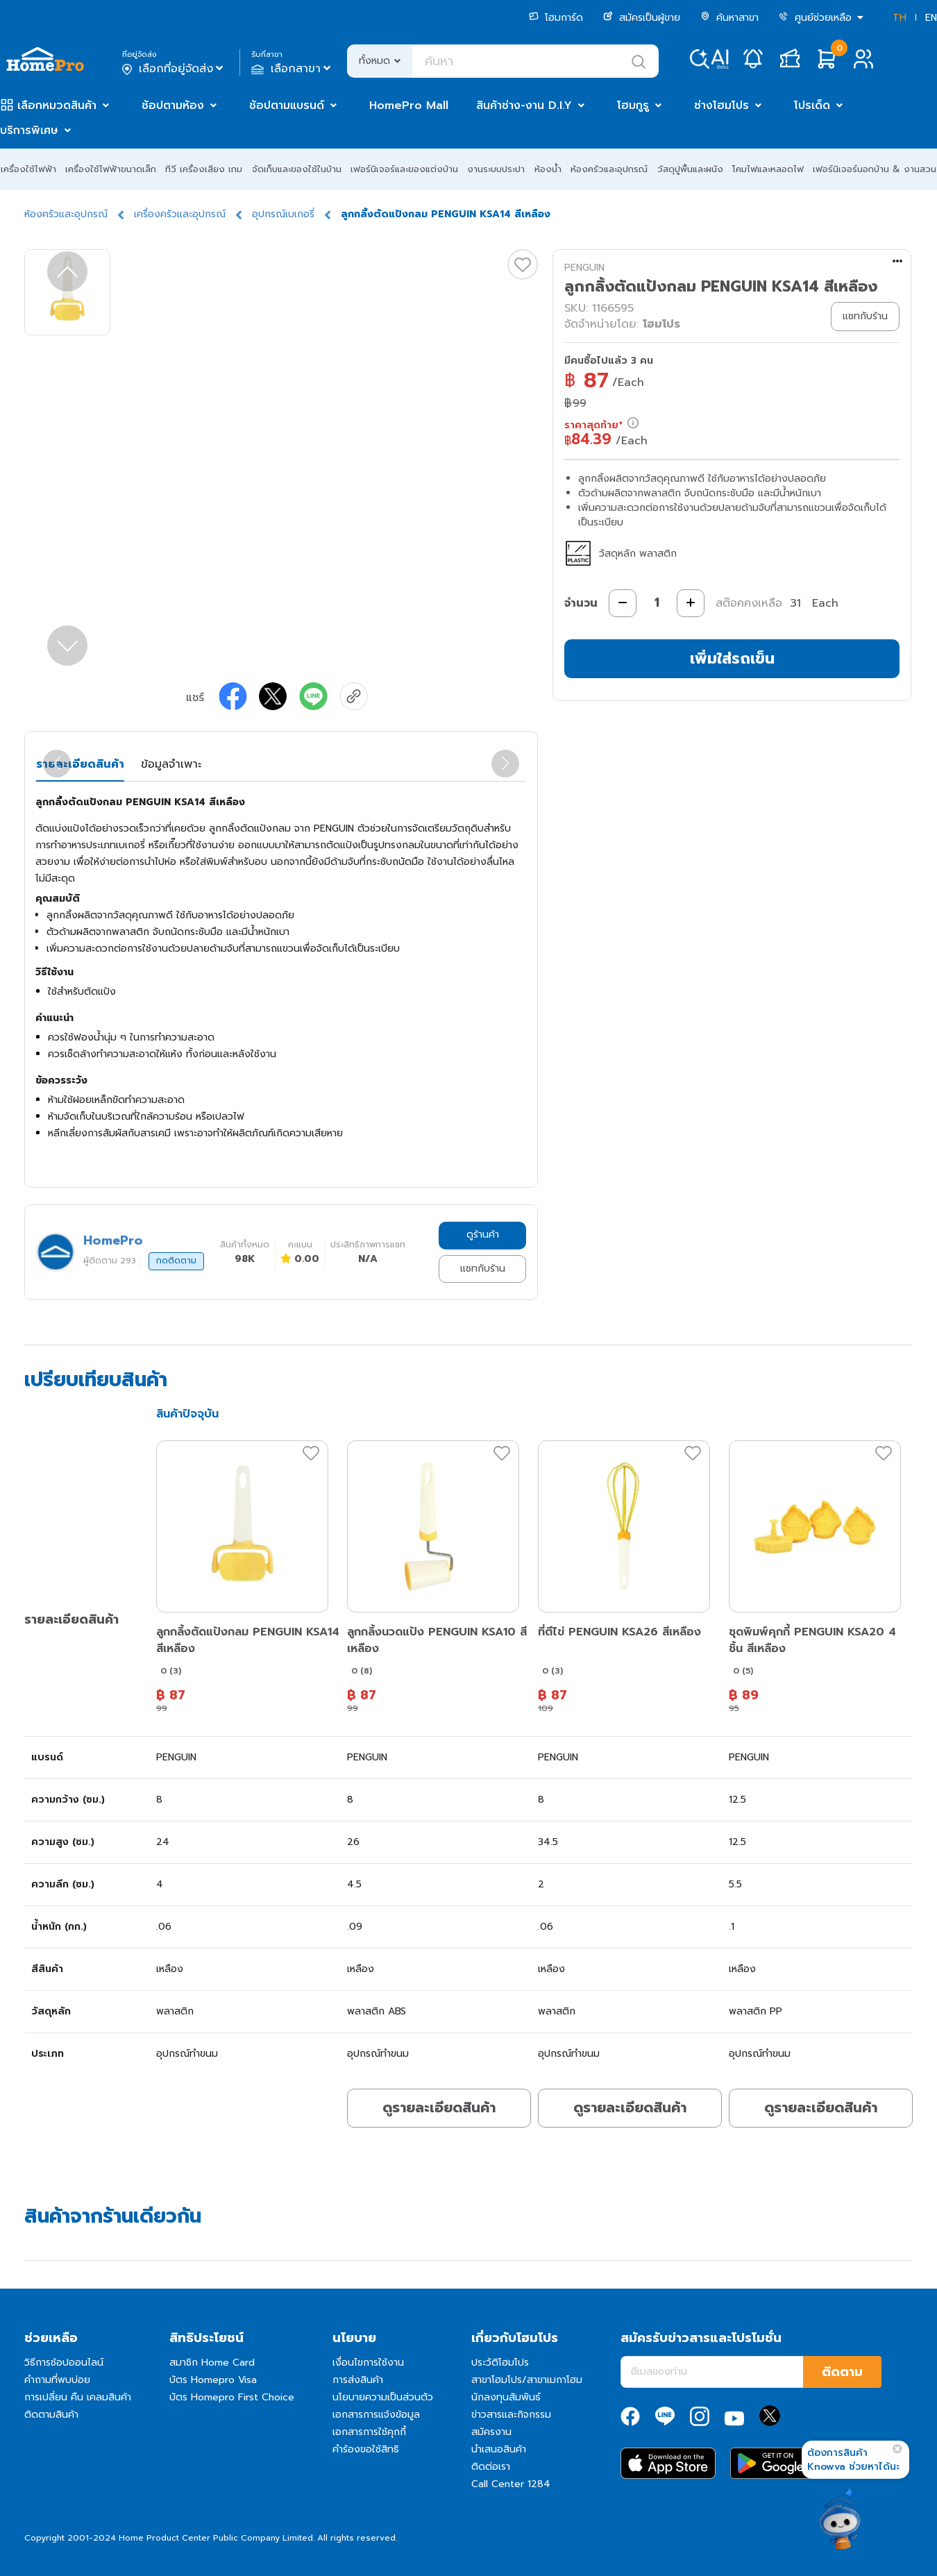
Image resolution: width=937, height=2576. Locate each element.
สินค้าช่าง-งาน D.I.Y (524, 105)
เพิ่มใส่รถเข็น (732, 658)
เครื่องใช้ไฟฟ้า (28, 169)
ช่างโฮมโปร (721, 105)
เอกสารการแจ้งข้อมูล (376, 2414)
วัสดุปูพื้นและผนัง (690, 169)
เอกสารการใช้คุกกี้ (369, 2432)
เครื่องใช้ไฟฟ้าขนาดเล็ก (110, 169)
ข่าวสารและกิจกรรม (511, 2414)
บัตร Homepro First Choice (231, 2397)
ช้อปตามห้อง (173, 105)
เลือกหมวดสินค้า (56, 105)
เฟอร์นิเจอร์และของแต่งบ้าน (404, 169)
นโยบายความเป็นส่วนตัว (382, 2397)
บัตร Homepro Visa (213, 2380)
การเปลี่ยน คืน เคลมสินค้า (77, 2397)
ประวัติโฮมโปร (500, 2362)
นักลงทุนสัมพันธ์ (506, 2397)
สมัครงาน (491, 2432)
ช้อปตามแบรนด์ (286, 105)
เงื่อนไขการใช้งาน (368, 2362)
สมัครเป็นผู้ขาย (641, 17)
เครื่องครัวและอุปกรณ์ (180, 214)
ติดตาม (842, 2372)
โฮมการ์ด (556, 17)
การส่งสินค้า (357, 2380)
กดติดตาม (176, 1260)
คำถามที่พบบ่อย (57, 2380)
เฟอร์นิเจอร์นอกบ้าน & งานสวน (874, 169)
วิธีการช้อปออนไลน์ (63, 2362)
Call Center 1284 (510, 2484)
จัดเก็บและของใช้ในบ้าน (296, 169)
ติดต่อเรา (490, 2466)
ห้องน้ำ (548, 169)
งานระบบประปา (496, 169)
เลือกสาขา (292, 69)
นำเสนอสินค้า (498, 2449)
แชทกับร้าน (482, 1268)
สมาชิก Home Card (212, 2362)
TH (899, 17)
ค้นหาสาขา (729, 17)
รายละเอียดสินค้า (80, 764)
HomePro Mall (408, 105)
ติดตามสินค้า (51, 2414)
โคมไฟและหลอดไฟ (768, 169)
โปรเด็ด (812, 105)
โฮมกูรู (633, 105)
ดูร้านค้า (482, 1234)
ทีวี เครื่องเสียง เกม (203, 169)
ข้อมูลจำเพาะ (171, 764)
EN (931, 17)
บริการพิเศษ (29, 130)
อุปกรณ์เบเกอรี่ (283, 214)
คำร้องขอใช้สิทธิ (365, 2449)
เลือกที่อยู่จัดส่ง (174, 69)
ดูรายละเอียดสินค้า (439, 2107)
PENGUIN (584, 267)
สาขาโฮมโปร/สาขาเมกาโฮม (526, 2380)
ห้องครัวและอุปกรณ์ (609, 169)
